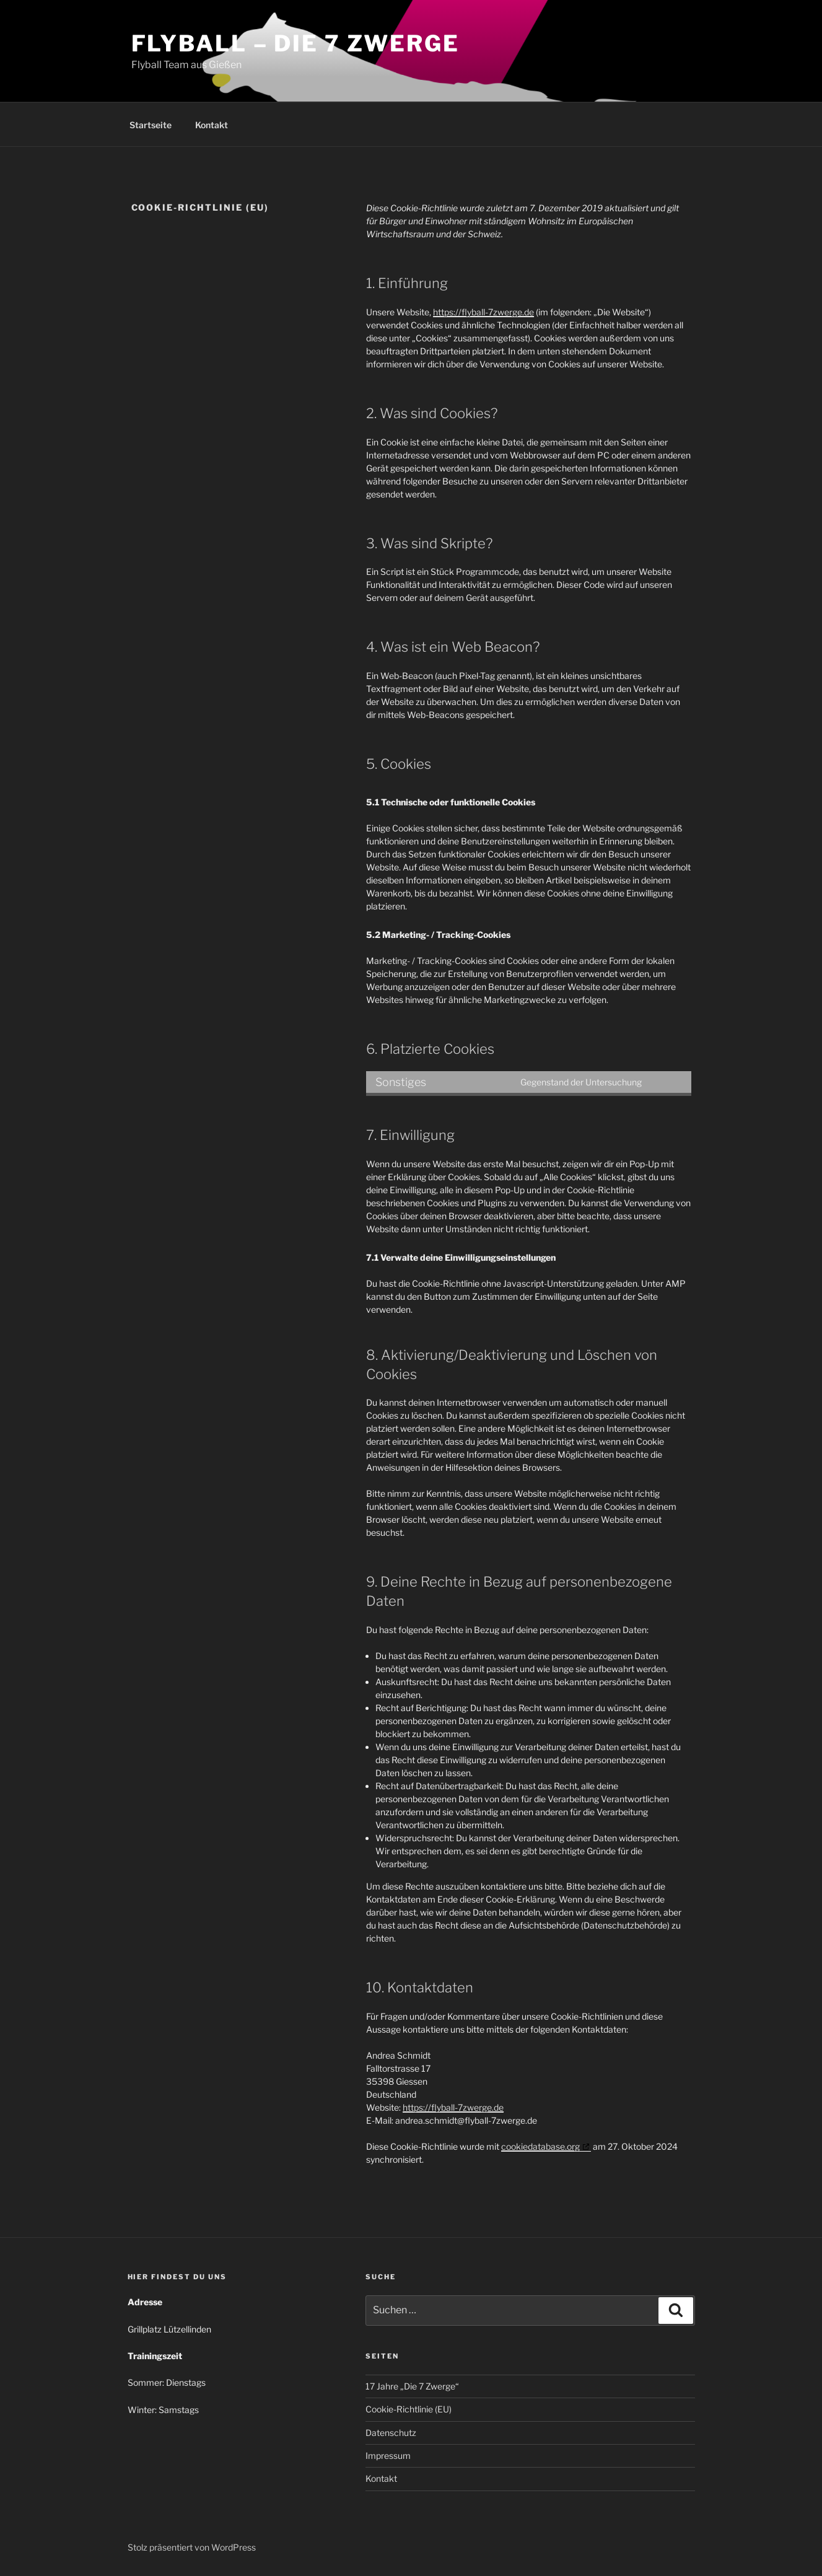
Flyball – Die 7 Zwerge (295, 43)
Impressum (388, 2455)
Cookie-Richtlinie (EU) (408, 2409)
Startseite (150, 125)
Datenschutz (390, 2432)
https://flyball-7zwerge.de (483, 312)
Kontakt (211, 125)
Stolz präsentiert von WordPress (192, 2547)
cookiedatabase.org (540, 2146)
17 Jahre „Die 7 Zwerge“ (412, 2386)
